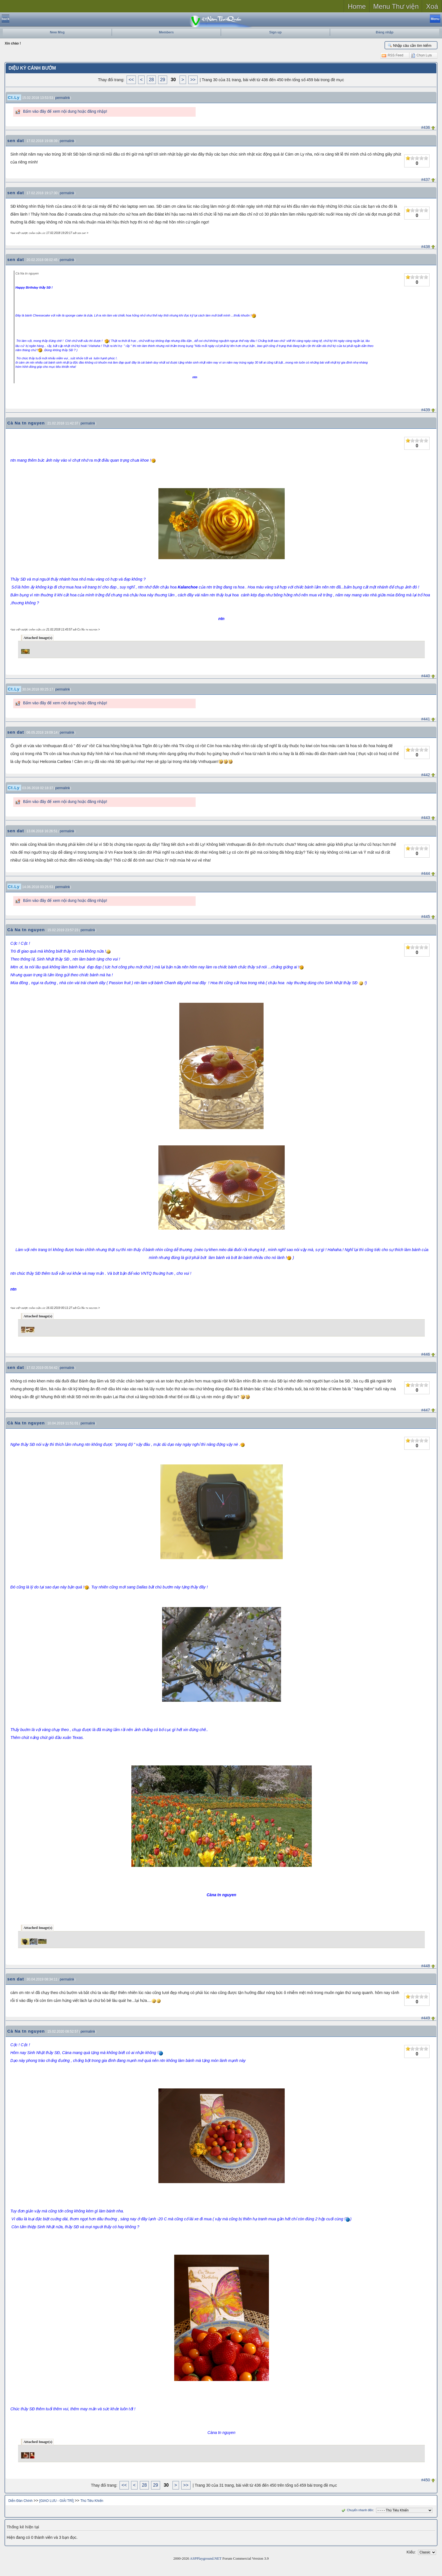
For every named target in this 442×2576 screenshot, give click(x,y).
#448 (425, 1966)
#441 (425, 719)
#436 (425, 127)
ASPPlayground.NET (206, 2558)
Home (357, 6)
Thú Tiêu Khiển (91, 2501)
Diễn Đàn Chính (20, 2501)
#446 (425, 1354)
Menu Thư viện (396, 6)
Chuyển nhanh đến (357, 2510)
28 (151, 79)
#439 (425, 410)
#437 (425, 179)
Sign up (275, 32)
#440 (425, 676)
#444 (425, 873)
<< (131, 79)
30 (173, 79)
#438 (425, 246)
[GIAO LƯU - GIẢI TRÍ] (56, 2501)
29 (162, 79)
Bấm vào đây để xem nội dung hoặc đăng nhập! (65, 111)
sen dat (15, 140)
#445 (425, 916)
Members (166, 32)
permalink (62, 98)
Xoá (432, 6)
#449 (425, 2018)
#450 (425, 2480)
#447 (425, 1410)
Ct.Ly (14, 97)
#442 (425, 775)
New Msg (57, 32)
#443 (425, 817)
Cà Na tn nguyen (26, 423)
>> (193, 79)
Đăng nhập (384, 32)
